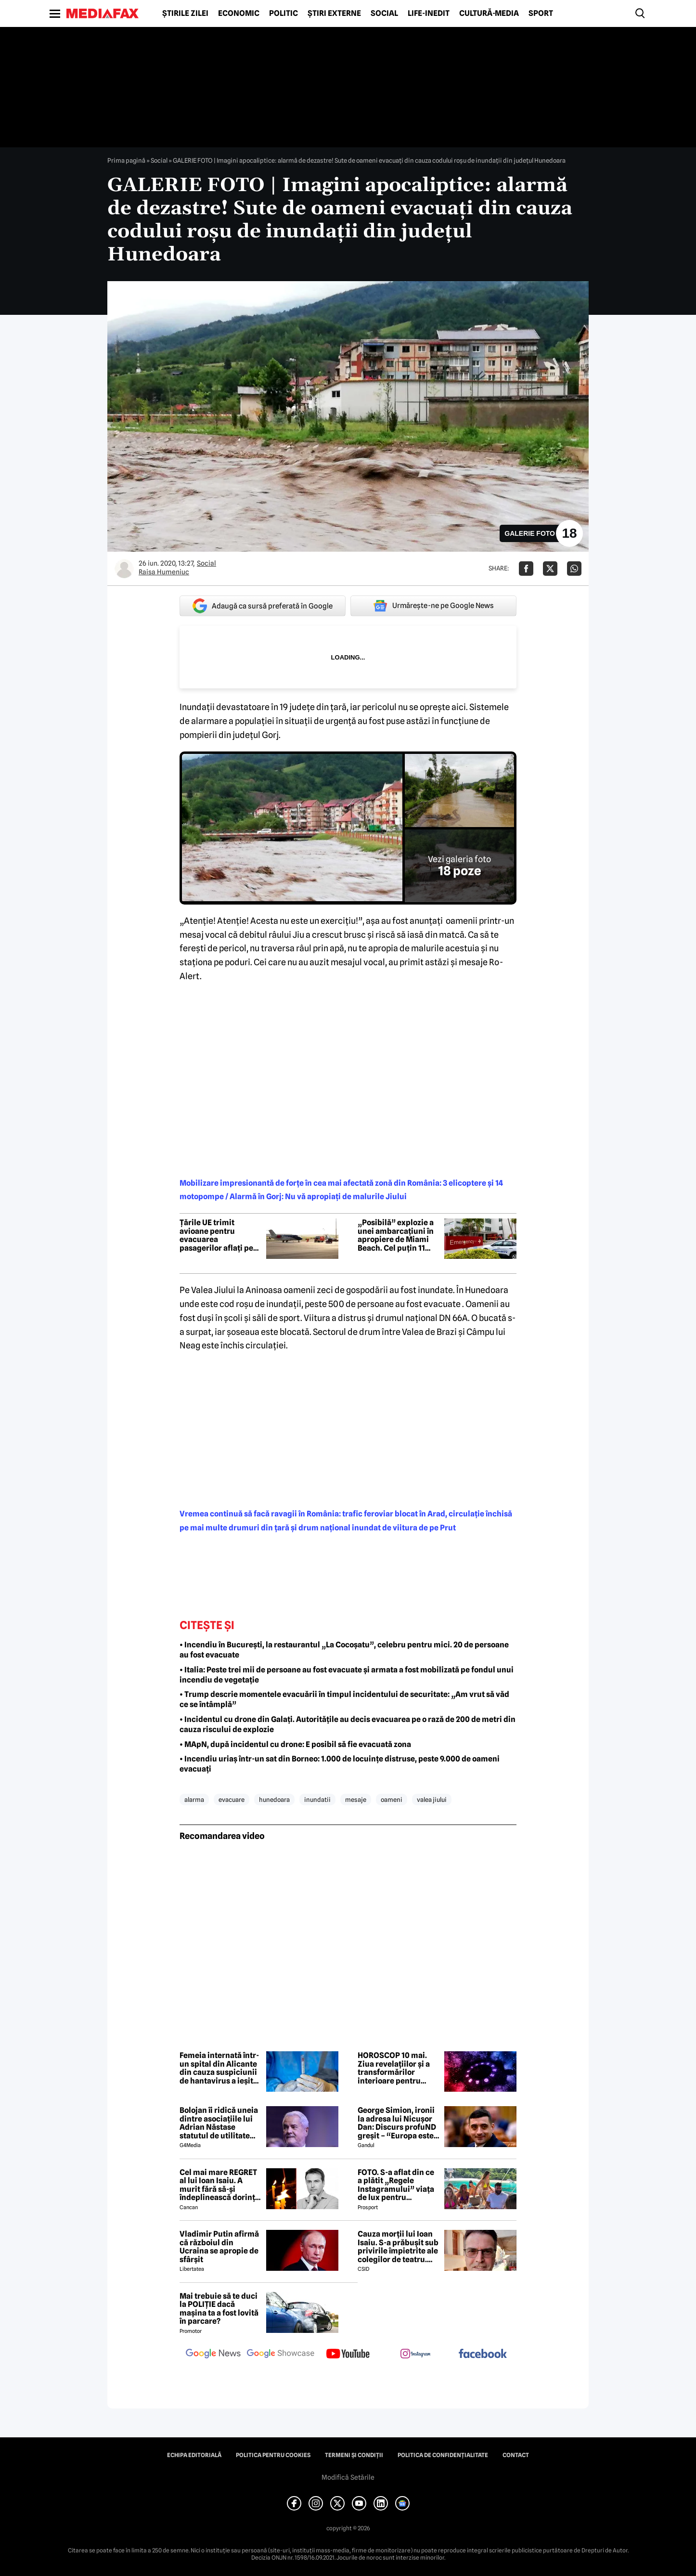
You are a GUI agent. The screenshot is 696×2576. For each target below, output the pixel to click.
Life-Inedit (429, 13)
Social (384, 13)
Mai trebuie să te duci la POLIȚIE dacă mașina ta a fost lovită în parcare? (219, 2309)
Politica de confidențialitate (443, 2455)
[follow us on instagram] (415, 2354)
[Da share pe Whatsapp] (574, 568)
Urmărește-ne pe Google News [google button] (433, 605)
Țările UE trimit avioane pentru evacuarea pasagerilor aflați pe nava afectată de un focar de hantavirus (216, 1235)
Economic (238, 13)
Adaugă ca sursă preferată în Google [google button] (263, 605)
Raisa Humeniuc (164, 572)
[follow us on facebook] (482, 2354)
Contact (516, 2455)
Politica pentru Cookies (273, 2455)
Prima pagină (126, 160)
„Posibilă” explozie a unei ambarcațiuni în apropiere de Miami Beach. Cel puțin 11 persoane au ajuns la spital (396, 1235)
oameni (391, 1799)
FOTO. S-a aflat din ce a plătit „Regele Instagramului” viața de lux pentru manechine (396, 2185)
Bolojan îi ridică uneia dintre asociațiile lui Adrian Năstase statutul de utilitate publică (219, 2123)
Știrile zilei (185, 13)
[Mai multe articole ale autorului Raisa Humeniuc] (124, 568)
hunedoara (274, 1799)
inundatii (317, 1799)
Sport (540, 13)
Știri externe (334, 13)
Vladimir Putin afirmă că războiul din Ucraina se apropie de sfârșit (219, 2247)
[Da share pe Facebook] (526, 568)
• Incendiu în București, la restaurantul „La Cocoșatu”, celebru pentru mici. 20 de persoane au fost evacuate (344, 1649)
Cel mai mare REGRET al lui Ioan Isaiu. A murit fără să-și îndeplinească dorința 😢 (219, 2185)
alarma (194, 1799)
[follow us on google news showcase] (280, 2354)
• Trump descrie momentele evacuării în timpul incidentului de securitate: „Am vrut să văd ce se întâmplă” (344, 1699)
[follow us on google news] (213, 2354)
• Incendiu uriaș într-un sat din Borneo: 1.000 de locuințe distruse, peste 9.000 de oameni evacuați (340, 1763)
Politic (283, 13)
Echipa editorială (194, 2455)
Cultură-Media (489, 13)
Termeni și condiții (354, 2455)
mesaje (355, 1799)
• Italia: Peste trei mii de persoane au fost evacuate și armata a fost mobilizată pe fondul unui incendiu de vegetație (347, 1674)
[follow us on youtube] (348, 2354)
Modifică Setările (348, 2477)
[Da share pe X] (550, 568)
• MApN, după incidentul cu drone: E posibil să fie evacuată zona (295, 1744)
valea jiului (432, 1799)
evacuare (232, 1799)
